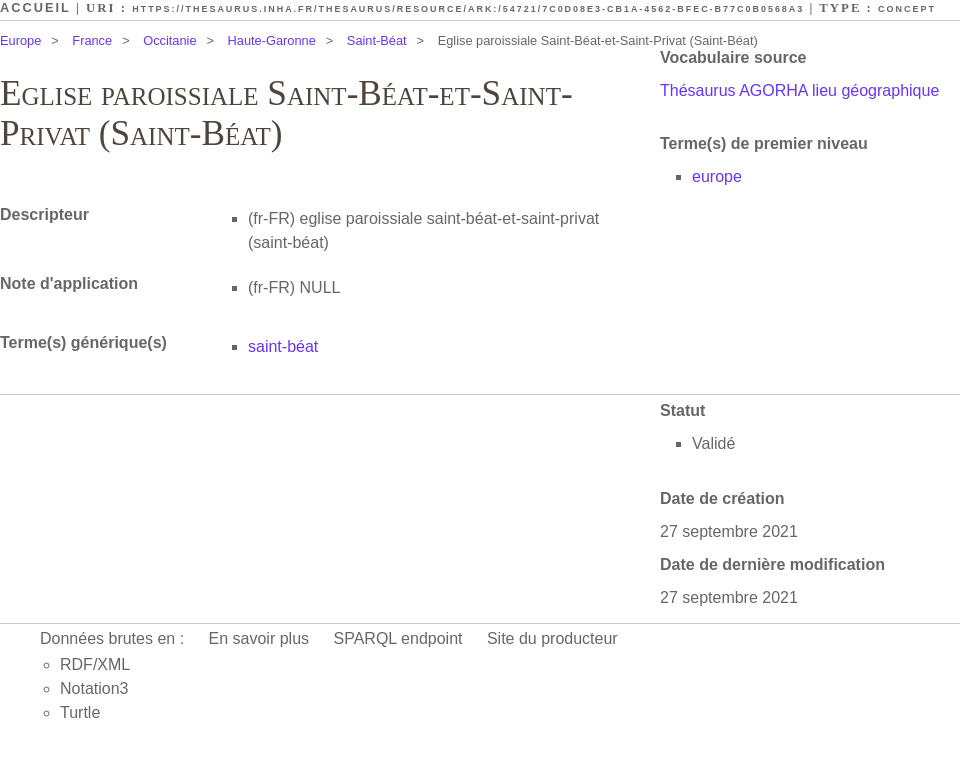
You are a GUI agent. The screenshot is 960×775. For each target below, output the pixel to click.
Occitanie (169, 40)
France (92, 40)
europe (717, 176)
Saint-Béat (377, 40)
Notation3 (94, 688)
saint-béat (283, 346)
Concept (907, 9)
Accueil (35, 7)
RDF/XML (95, 664)
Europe (20, 40)
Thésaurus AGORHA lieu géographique (799, 90)
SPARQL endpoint (398, 638)
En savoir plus (259, 638)
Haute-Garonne (272, 40)
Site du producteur (552, 638)
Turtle (80, 712)
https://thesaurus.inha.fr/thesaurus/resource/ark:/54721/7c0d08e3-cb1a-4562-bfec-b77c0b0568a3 (468, 9)
